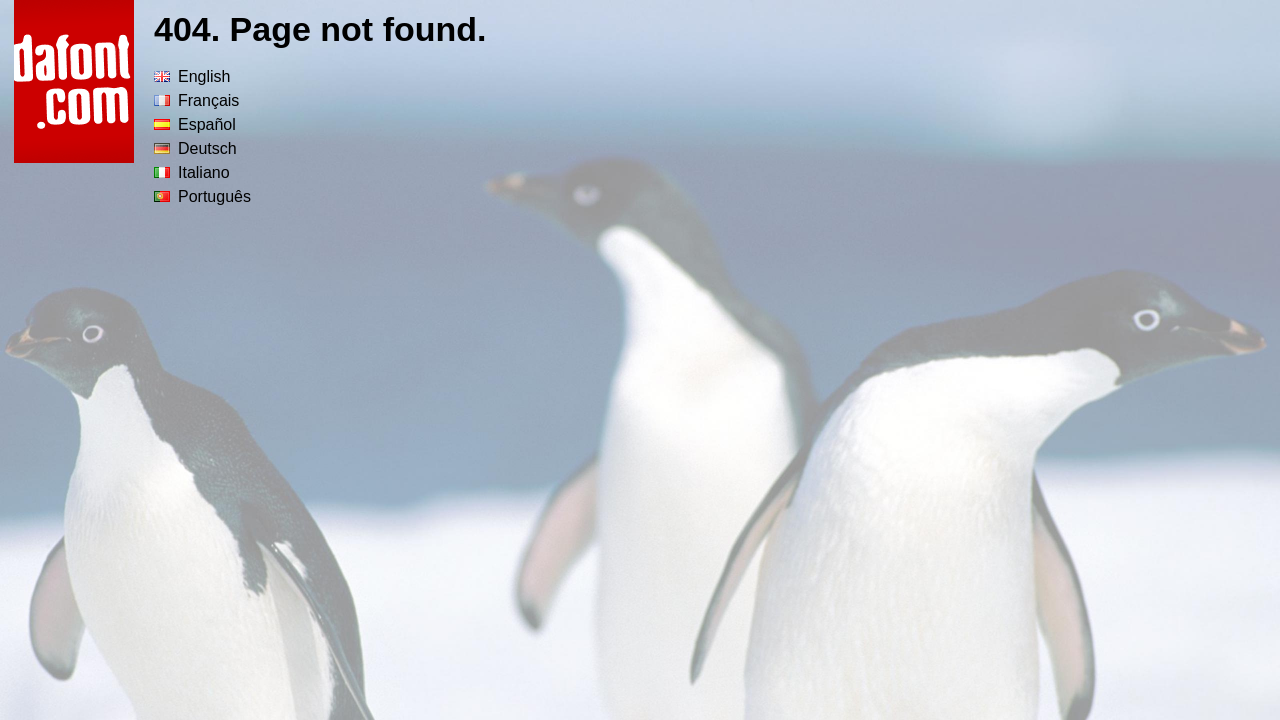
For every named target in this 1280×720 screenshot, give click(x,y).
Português (202, 196)
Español (195, 124)
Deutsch (195, 148)
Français (196, 100)
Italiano (192, 172)
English (192, 76)
